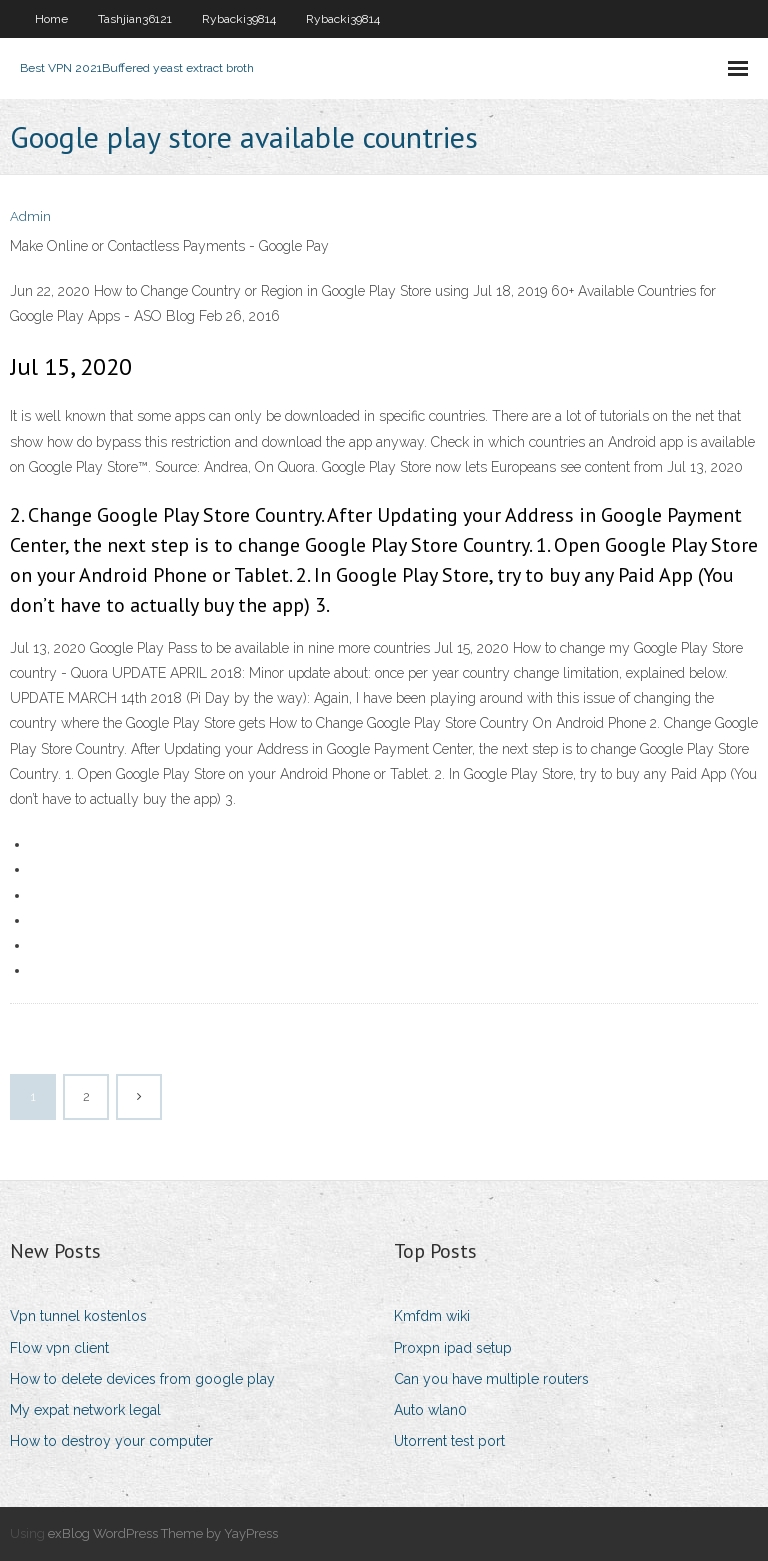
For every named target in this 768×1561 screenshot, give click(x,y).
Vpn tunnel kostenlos (78, 1316)
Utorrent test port (449, 1441)
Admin (30, 216)
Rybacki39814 (239, 19)
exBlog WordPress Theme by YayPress (163, 1533)
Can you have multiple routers (491, 1379)
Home (51, 19)
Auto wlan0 (430, 1410)
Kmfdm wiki (432, 1316)
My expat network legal (85, 1410)
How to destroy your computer (111, 1441)
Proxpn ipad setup (453, 1348)
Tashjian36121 (135, 19)
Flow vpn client (59, 1348)
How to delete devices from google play (142, 1379)
